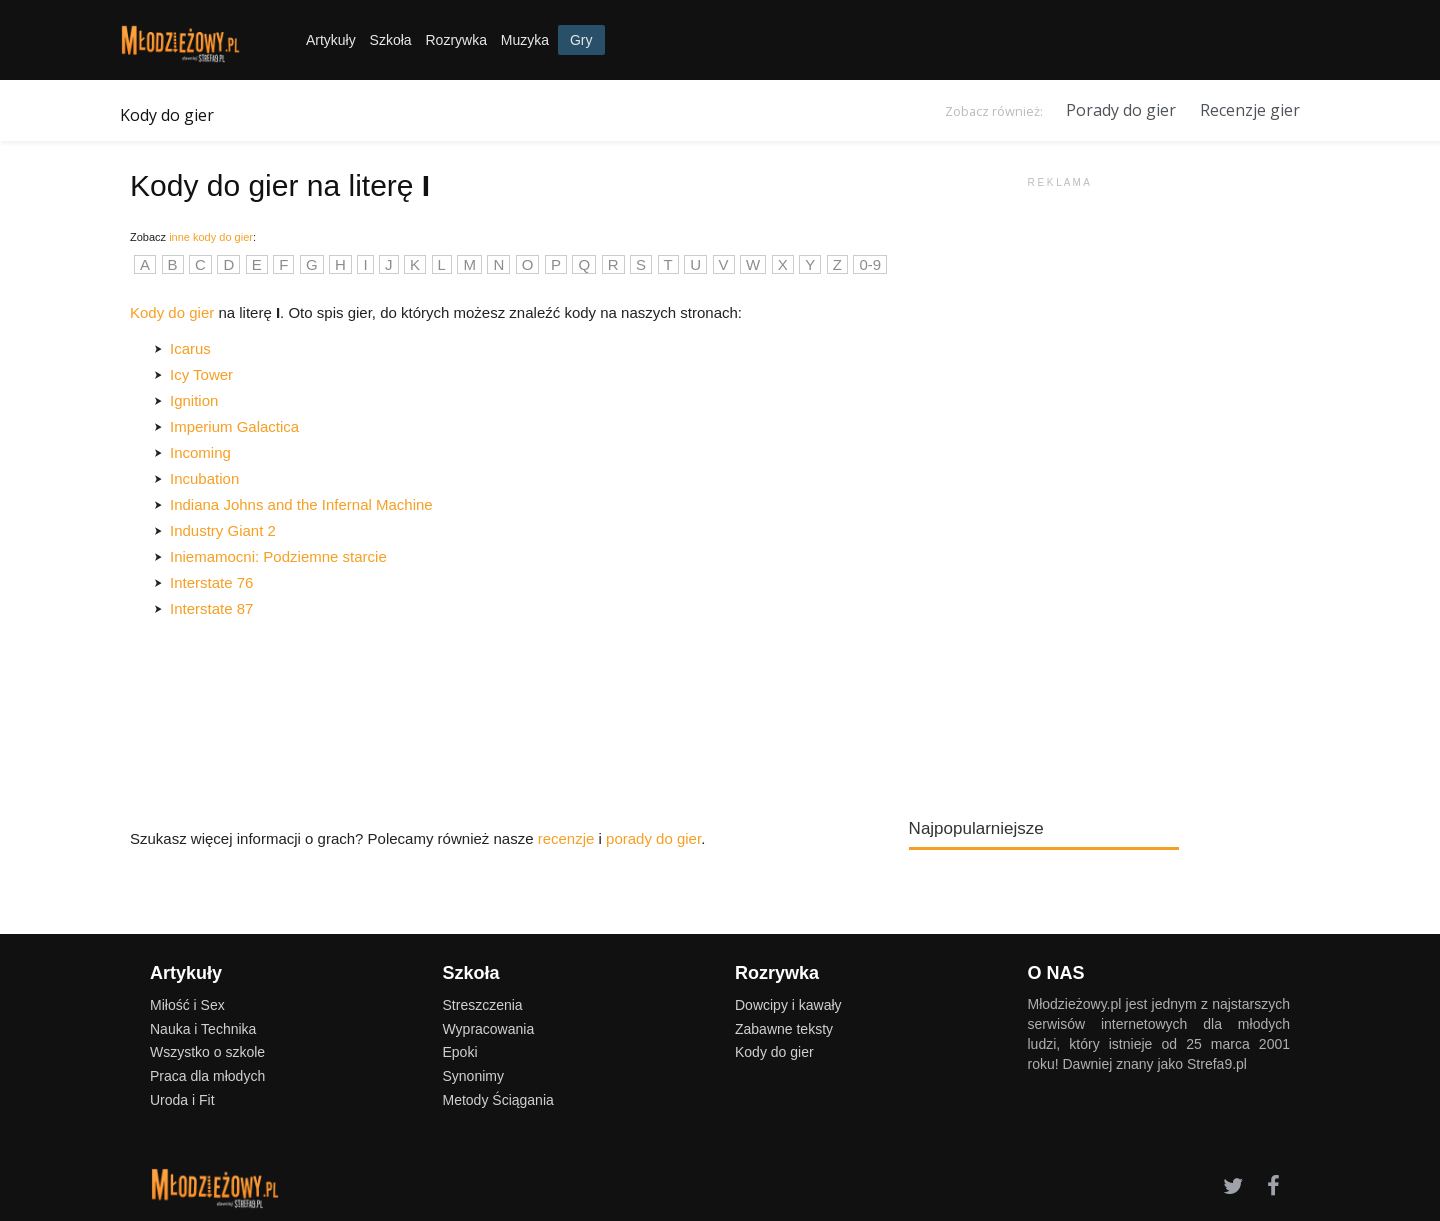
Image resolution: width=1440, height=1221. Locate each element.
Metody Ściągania (498, 1100)
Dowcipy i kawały (788, 1005)
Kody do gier (167, 115)
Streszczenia (483, 1005)
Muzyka (525, 40)
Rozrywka (455, 40)
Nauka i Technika (203, 1029)
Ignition (194, 400)
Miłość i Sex (187, 1005)
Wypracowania (489, 1029)
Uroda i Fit (182, 1100)
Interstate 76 (211, 582)
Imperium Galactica (234, 426)
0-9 (870, 264)
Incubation (204, 478)
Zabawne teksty (784, 1029)
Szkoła (391, 40)
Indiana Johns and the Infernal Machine (301, 504)
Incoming (200, 452)
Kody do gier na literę (280, 185)
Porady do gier (1121, 110)
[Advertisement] (1059, 490)
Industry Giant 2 (223, 530)
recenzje (566, 838)
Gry (581, 40)
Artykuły (331, 40)
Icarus (190, 348)
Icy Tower (201, 374)
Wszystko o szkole (207, 1052)
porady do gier (653, 838)
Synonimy (473, 1076)
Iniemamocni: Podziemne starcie (278, 556)
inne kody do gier (211, 237)
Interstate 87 (211, 608)
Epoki (460, 1052)
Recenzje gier (1250, 110)
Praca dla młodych (207, 1076)
